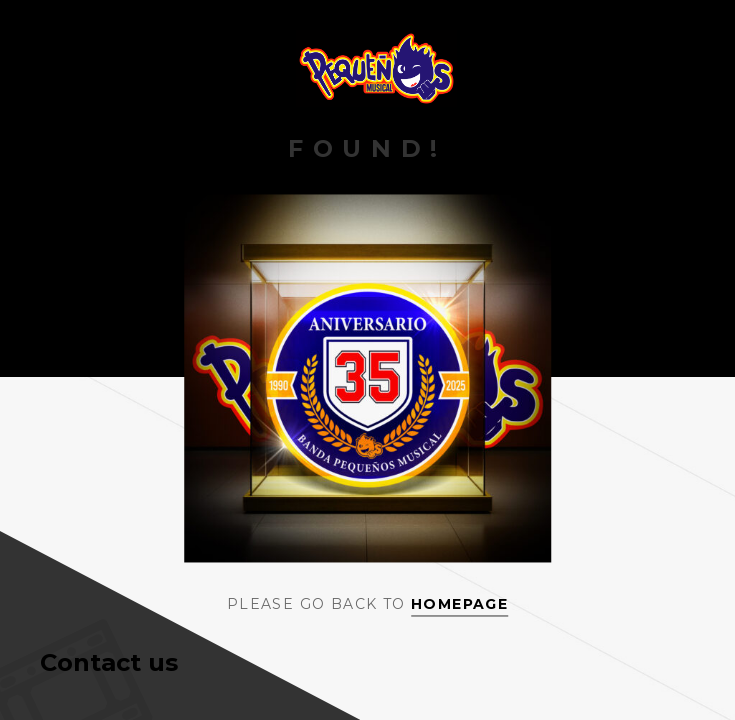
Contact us (109, 662)
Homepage (459, 604)
